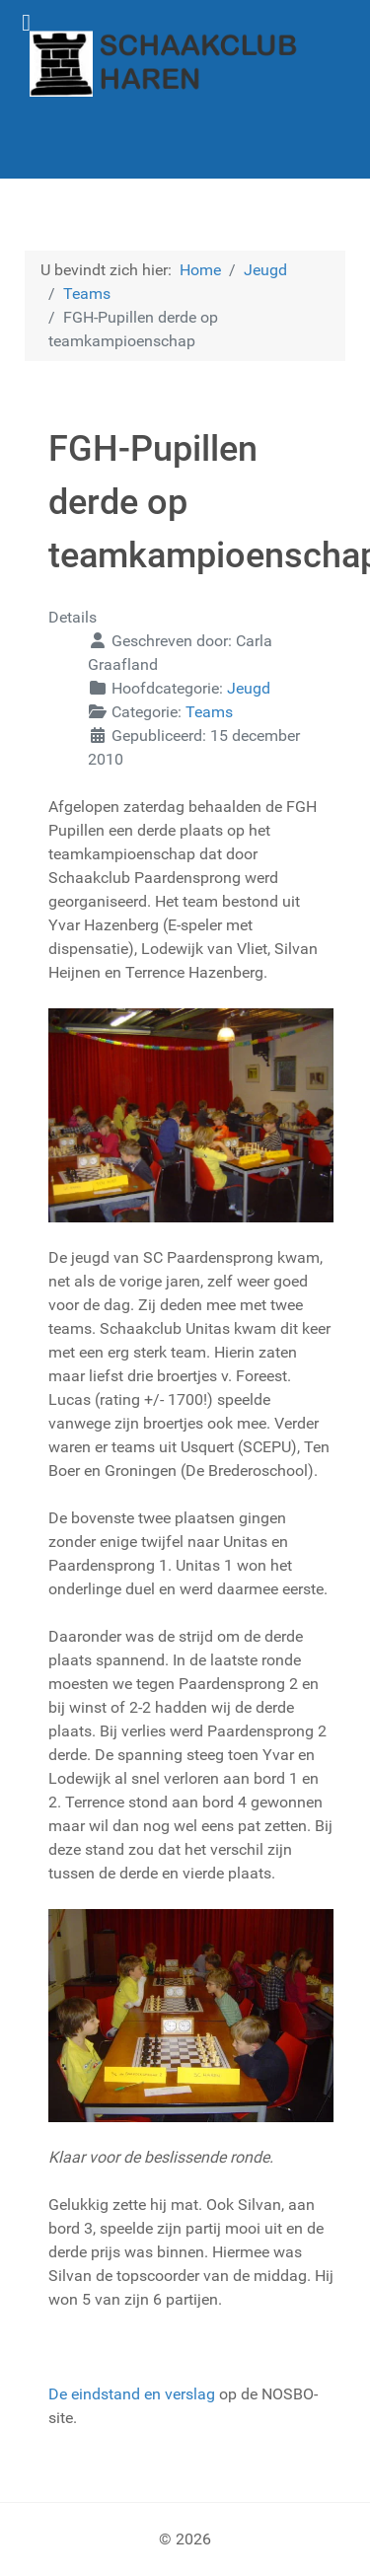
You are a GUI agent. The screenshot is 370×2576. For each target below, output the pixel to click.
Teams (209, 711)
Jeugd (248, 688)
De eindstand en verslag (131, 2394)
